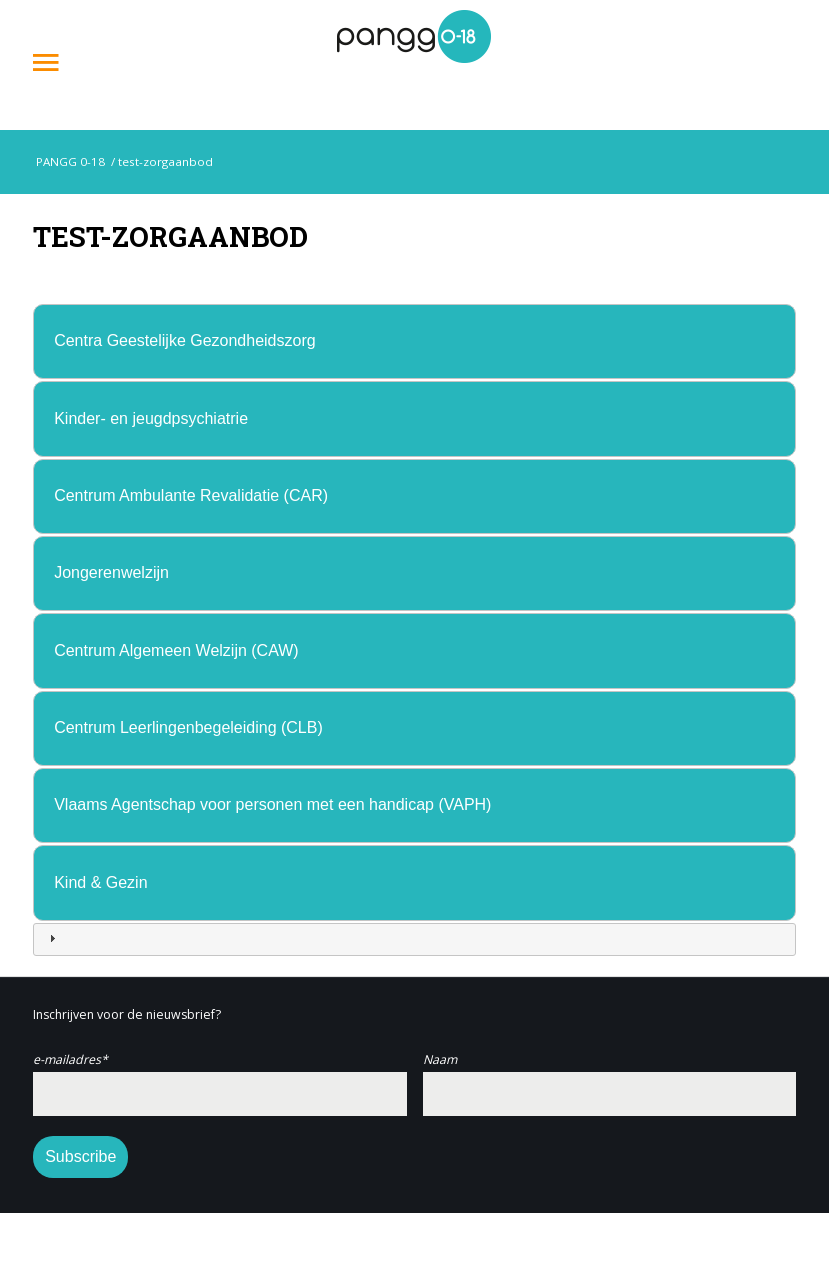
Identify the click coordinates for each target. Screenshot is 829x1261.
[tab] (414, 341)
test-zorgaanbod (170, 236)
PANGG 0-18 (69, 161)
